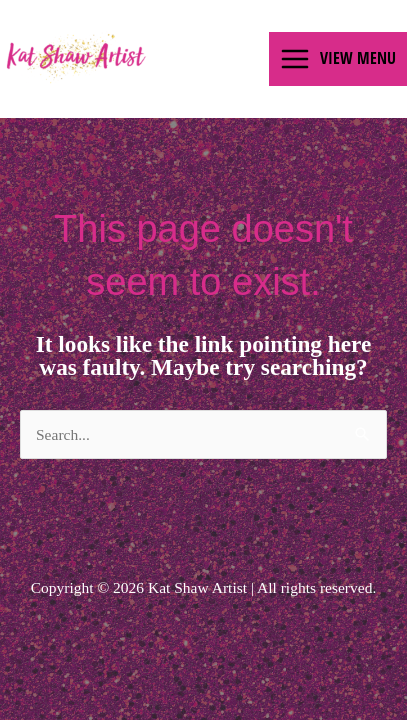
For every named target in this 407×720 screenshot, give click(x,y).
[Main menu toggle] (338, 59)
